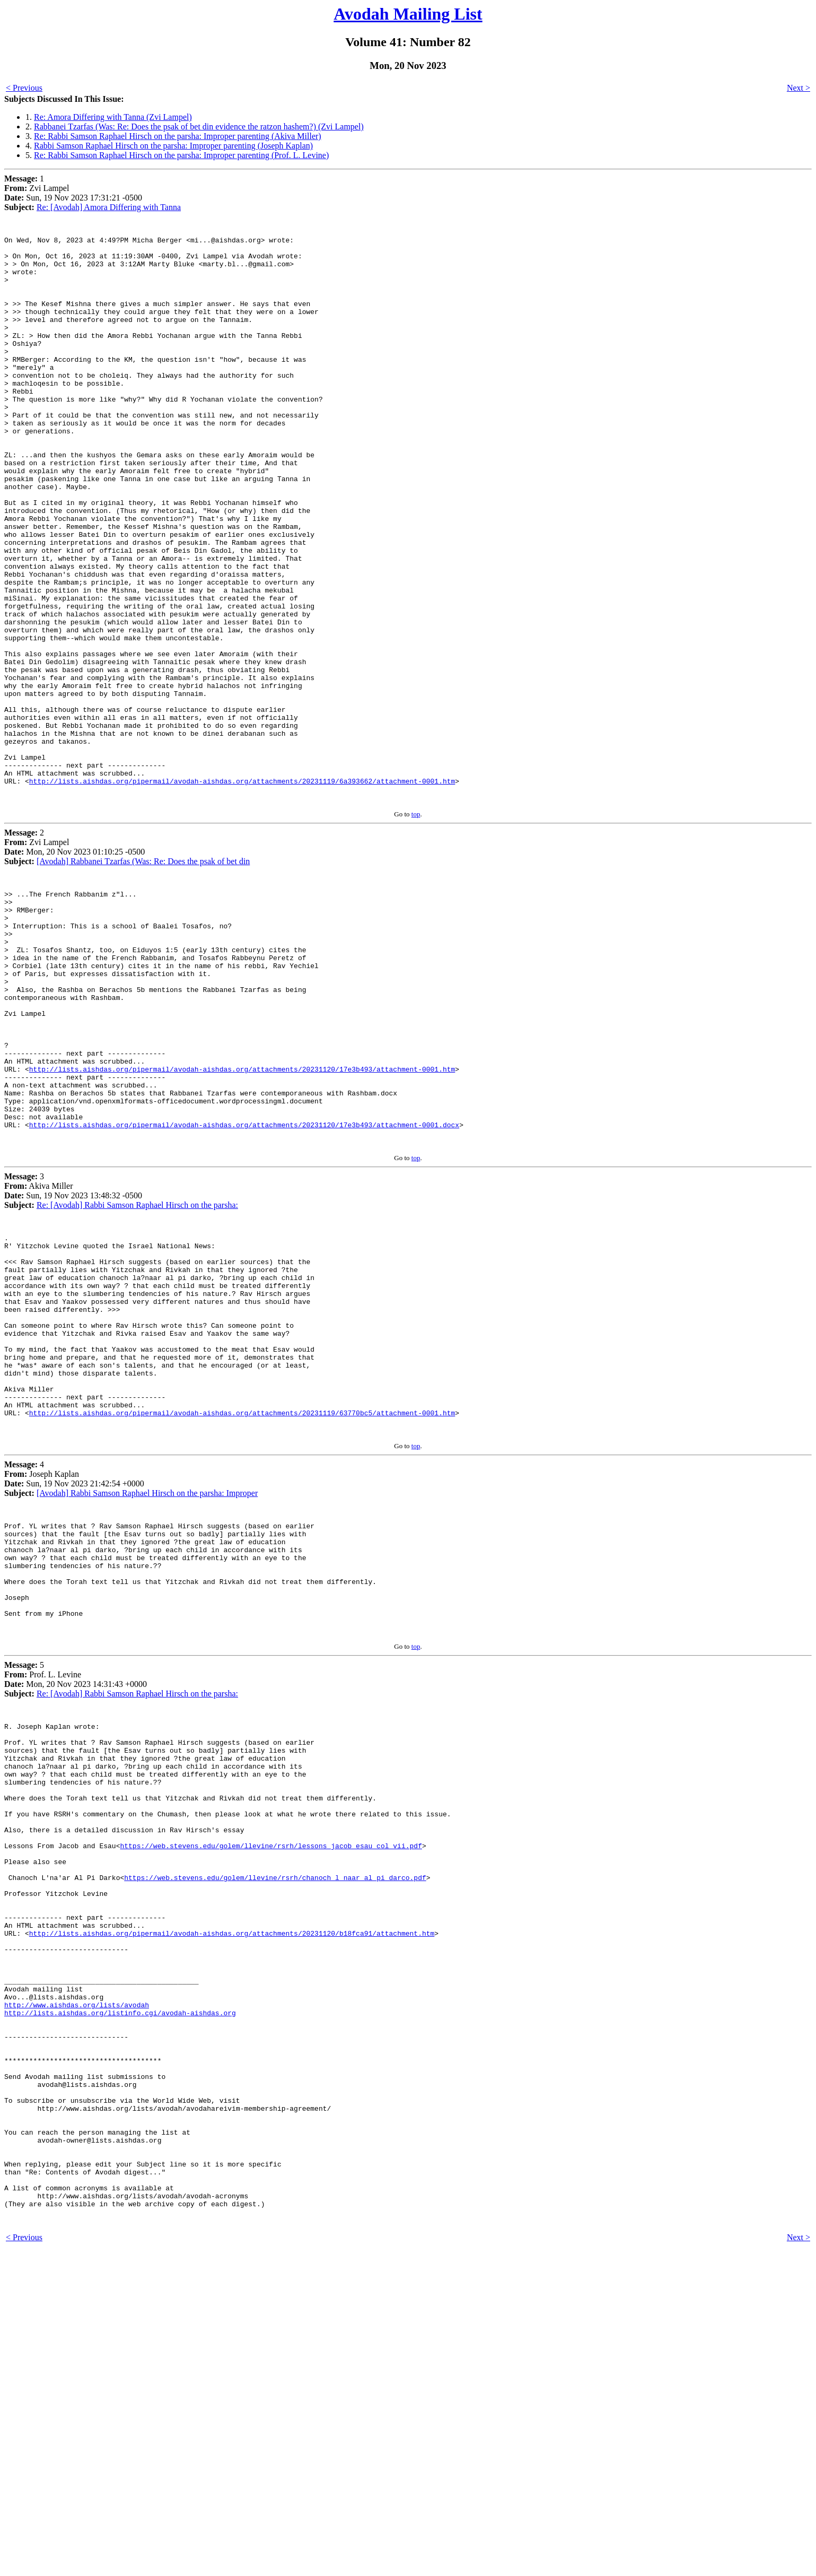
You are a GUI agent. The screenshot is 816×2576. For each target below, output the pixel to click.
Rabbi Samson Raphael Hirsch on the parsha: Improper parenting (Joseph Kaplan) (173, 145)
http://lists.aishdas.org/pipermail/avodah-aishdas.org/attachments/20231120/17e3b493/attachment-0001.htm (242, 1220)
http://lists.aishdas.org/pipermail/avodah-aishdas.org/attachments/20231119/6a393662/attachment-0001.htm (242, 892)
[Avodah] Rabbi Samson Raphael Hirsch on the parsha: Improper (147, 1696)
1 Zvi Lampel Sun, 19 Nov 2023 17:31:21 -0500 (73, 193)
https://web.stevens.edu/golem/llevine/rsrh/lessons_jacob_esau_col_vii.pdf (271, 2098)
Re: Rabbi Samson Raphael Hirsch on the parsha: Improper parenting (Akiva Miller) (177, 136)
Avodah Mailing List (408, 13)
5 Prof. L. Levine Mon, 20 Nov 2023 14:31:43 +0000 (75, 1905)
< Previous (24, 87)
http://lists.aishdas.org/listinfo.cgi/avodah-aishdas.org (120, 2299)
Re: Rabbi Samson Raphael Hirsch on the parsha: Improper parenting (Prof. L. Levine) (181, 155)
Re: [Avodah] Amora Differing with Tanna (109, 207)
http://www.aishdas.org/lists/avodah (76, 2289)
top (415, 927)
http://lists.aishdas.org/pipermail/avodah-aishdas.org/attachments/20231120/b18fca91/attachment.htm (231, 2203)
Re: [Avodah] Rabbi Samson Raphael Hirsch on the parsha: (137, 1368)
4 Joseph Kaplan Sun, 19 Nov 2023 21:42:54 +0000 (74, 1682)
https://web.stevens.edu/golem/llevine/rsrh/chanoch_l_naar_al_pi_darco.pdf (275, 2137)
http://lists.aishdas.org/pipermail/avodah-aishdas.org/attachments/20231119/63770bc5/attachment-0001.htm (242, 1615)
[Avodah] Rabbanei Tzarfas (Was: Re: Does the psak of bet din (143, 974)
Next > (798, 87)
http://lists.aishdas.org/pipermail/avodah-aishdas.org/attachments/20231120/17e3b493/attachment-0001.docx (244, 1287)
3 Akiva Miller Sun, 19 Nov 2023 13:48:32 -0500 (73, 1354)
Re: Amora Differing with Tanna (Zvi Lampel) (113, 116)
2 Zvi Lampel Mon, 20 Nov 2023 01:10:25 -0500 (74, 960)
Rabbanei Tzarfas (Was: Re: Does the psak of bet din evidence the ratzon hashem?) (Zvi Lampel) (199, 126)
